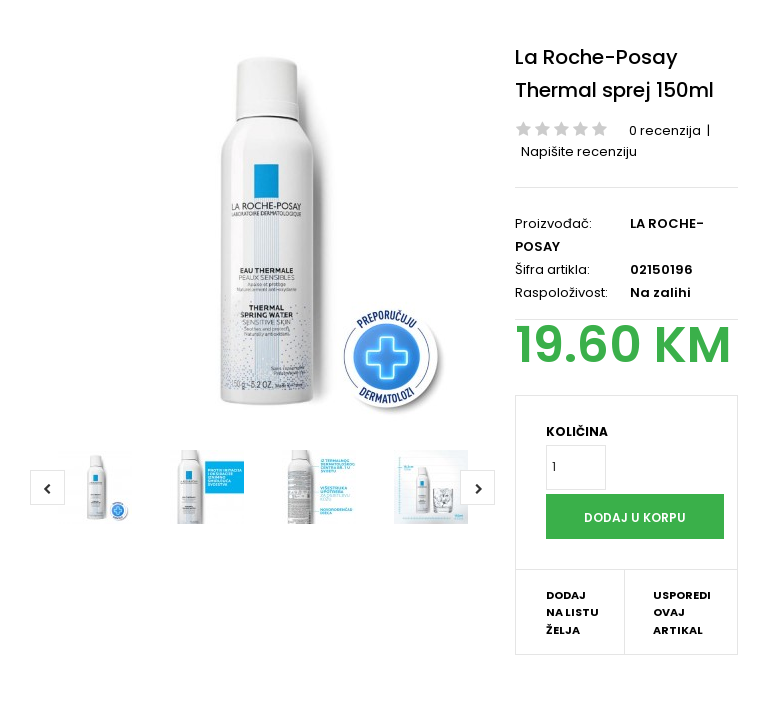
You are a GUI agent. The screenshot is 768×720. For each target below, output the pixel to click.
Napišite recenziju (579, 151)
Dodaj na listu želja (572, 612)
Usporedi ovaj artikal (682, 612)
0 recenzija (665, 130)
